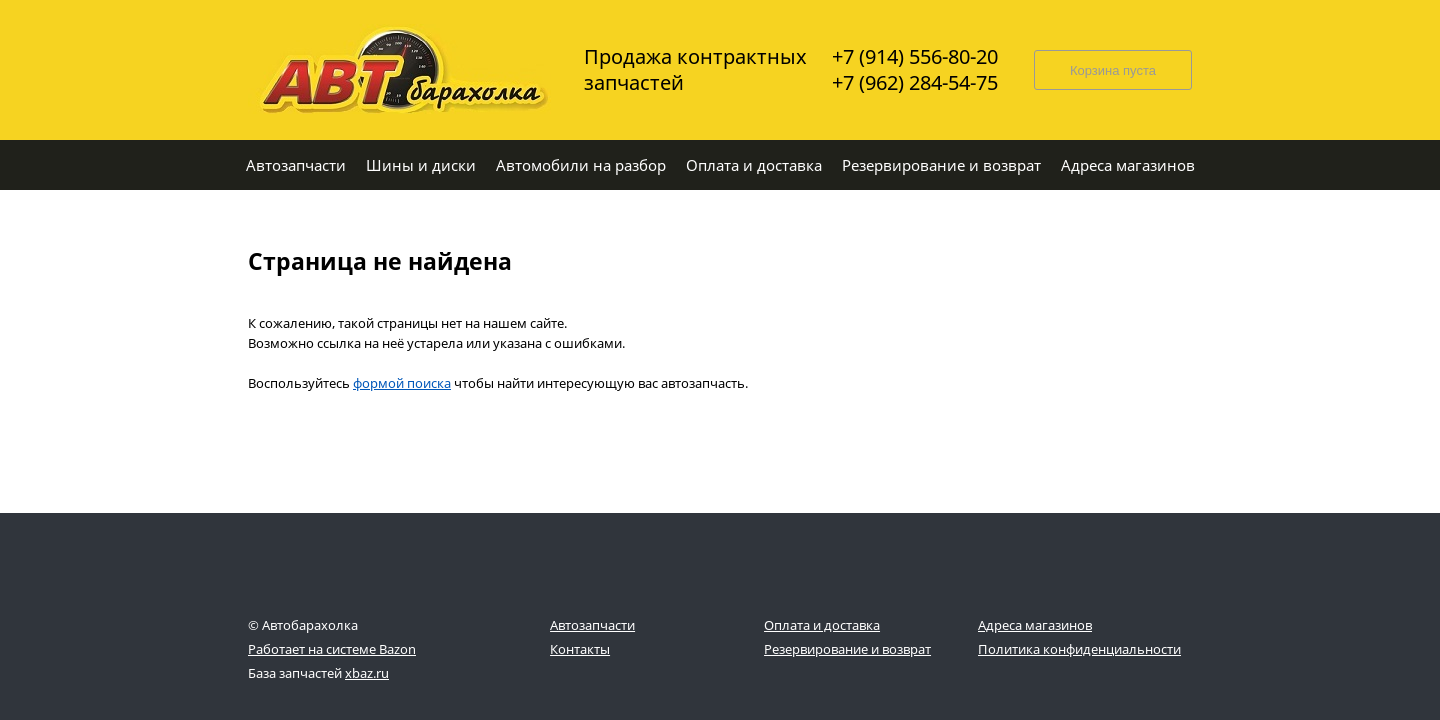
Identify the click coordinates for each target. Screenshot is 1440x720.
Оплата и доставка (822, 625)
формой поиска (402, 383)
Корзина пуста (1113, 70)
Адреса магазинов (1035, 625)
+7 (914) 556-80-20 (915, 57)
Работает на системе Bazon (332, 649)
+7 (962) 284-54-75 (915, 83)
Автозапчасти (592, 625)
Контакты (580, 649)
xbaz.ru (367, 673)
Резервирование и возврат (847, 649)
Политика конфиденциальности (1079, 649)
